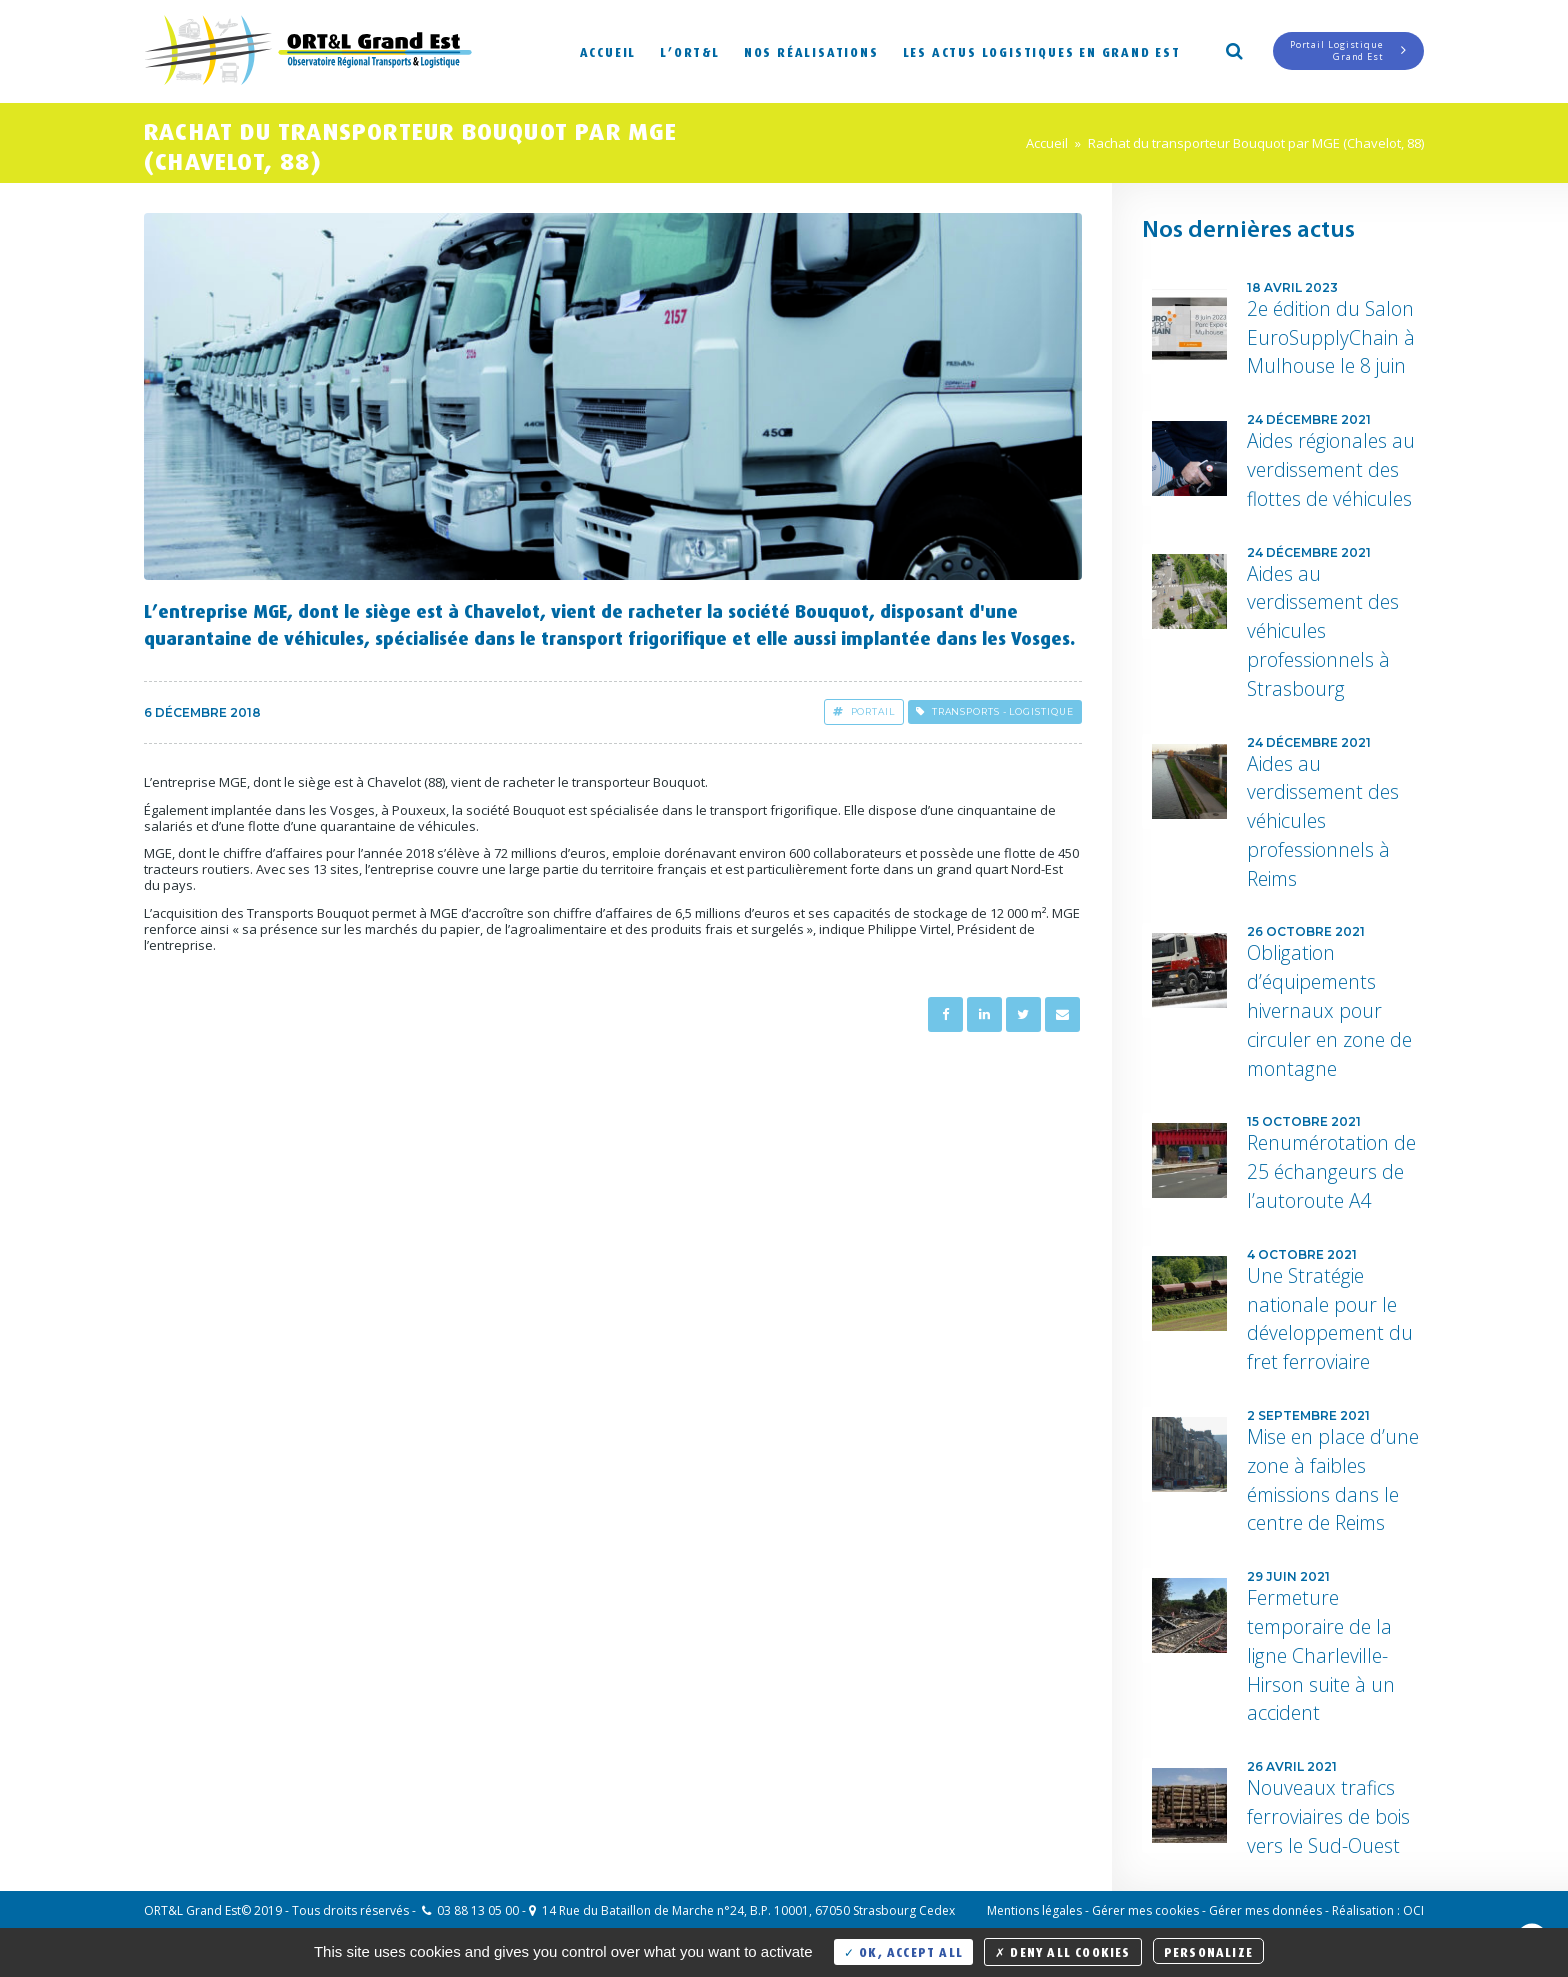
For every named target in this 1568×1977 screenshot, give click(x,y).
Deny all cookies (1063, 1950)
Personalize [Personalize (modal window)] (1208, 1950)
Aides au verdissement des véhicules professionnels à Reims (1323, 821)
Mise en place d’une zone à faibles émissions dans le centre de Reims (1333, 1479)
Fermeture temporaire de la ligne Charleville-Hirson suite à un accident (1321, 1655)
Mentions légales (1034, 1910)
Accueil (608, 50)
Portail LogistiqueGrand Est (1348, 50)
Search (1233, 49)
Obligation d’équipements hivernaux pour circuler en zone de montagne (1329, 1010)
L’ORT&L (690, 50)
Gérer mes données (1265, 1910)
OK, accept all (903, 1950)
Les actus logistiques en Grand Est (1042, 50)
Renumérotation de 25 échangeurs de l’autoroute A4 (1331, 1171)
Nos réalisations (811, 50)
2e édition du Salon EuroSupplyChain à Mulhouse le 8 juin (1331, 337)
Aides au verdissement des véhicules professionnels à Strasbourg (1323, 631)
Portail (864, 711)
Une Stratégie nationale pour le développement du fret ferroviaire (1330, 1318)
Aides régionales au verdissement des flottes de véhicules (1331, 469)
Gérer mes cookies (1145, 1910)
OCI (1413, 1910)
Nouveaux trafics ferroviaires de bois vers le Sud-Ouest (1328, 1816)
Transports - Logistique (995, 711)
